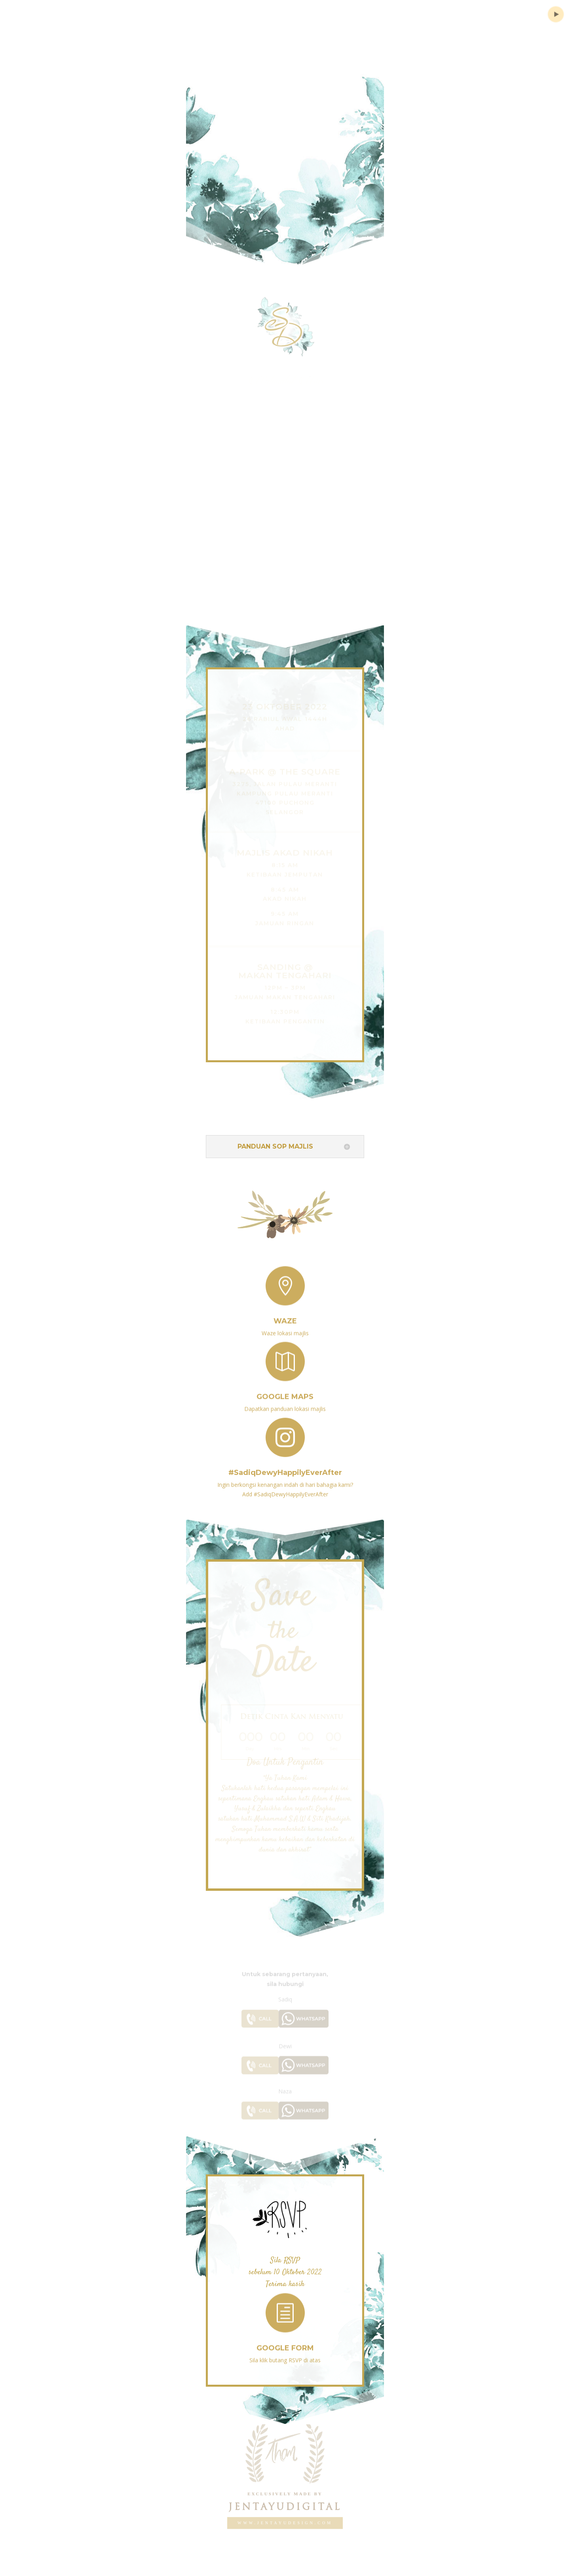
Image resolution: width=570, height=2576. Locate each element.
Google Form (285, 2342)
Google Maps (285, 1390)
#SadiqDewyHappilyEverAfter (285, 1465)
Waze (285, 1315)
